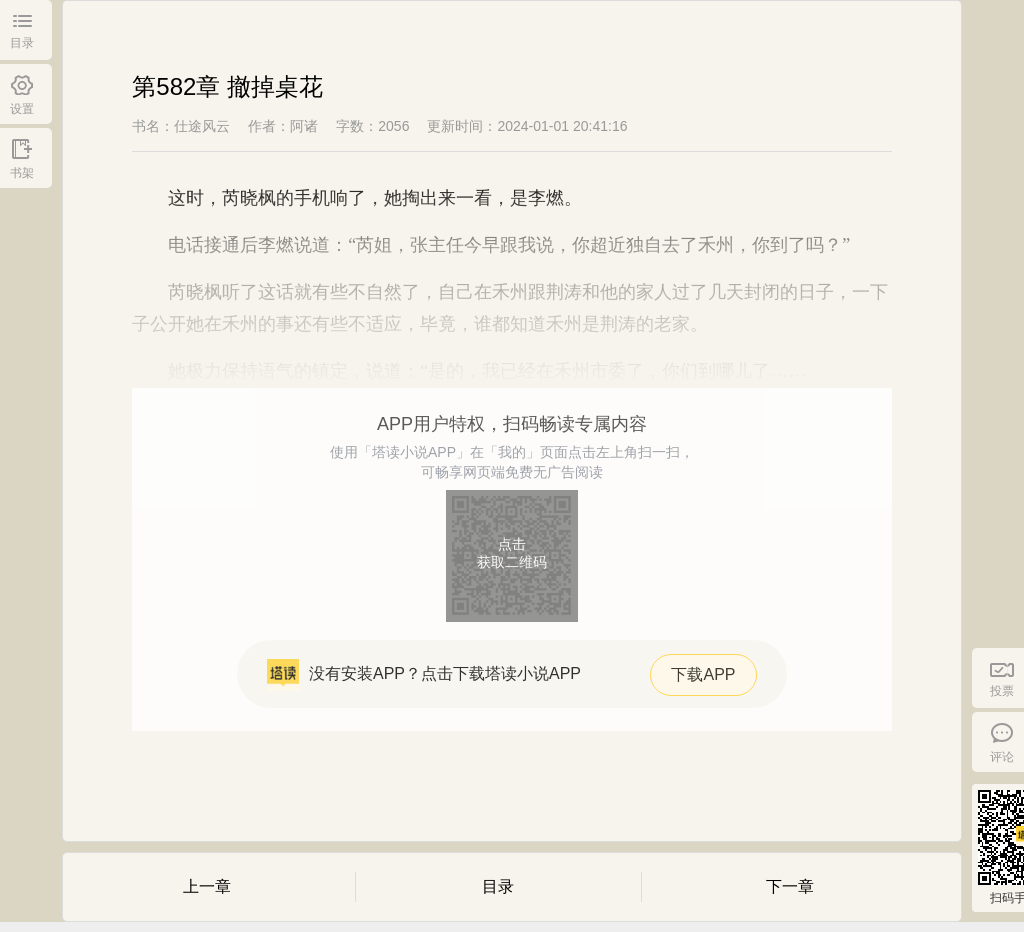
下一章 (790, 886)
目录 (498, 886)
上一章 (207, 886)
